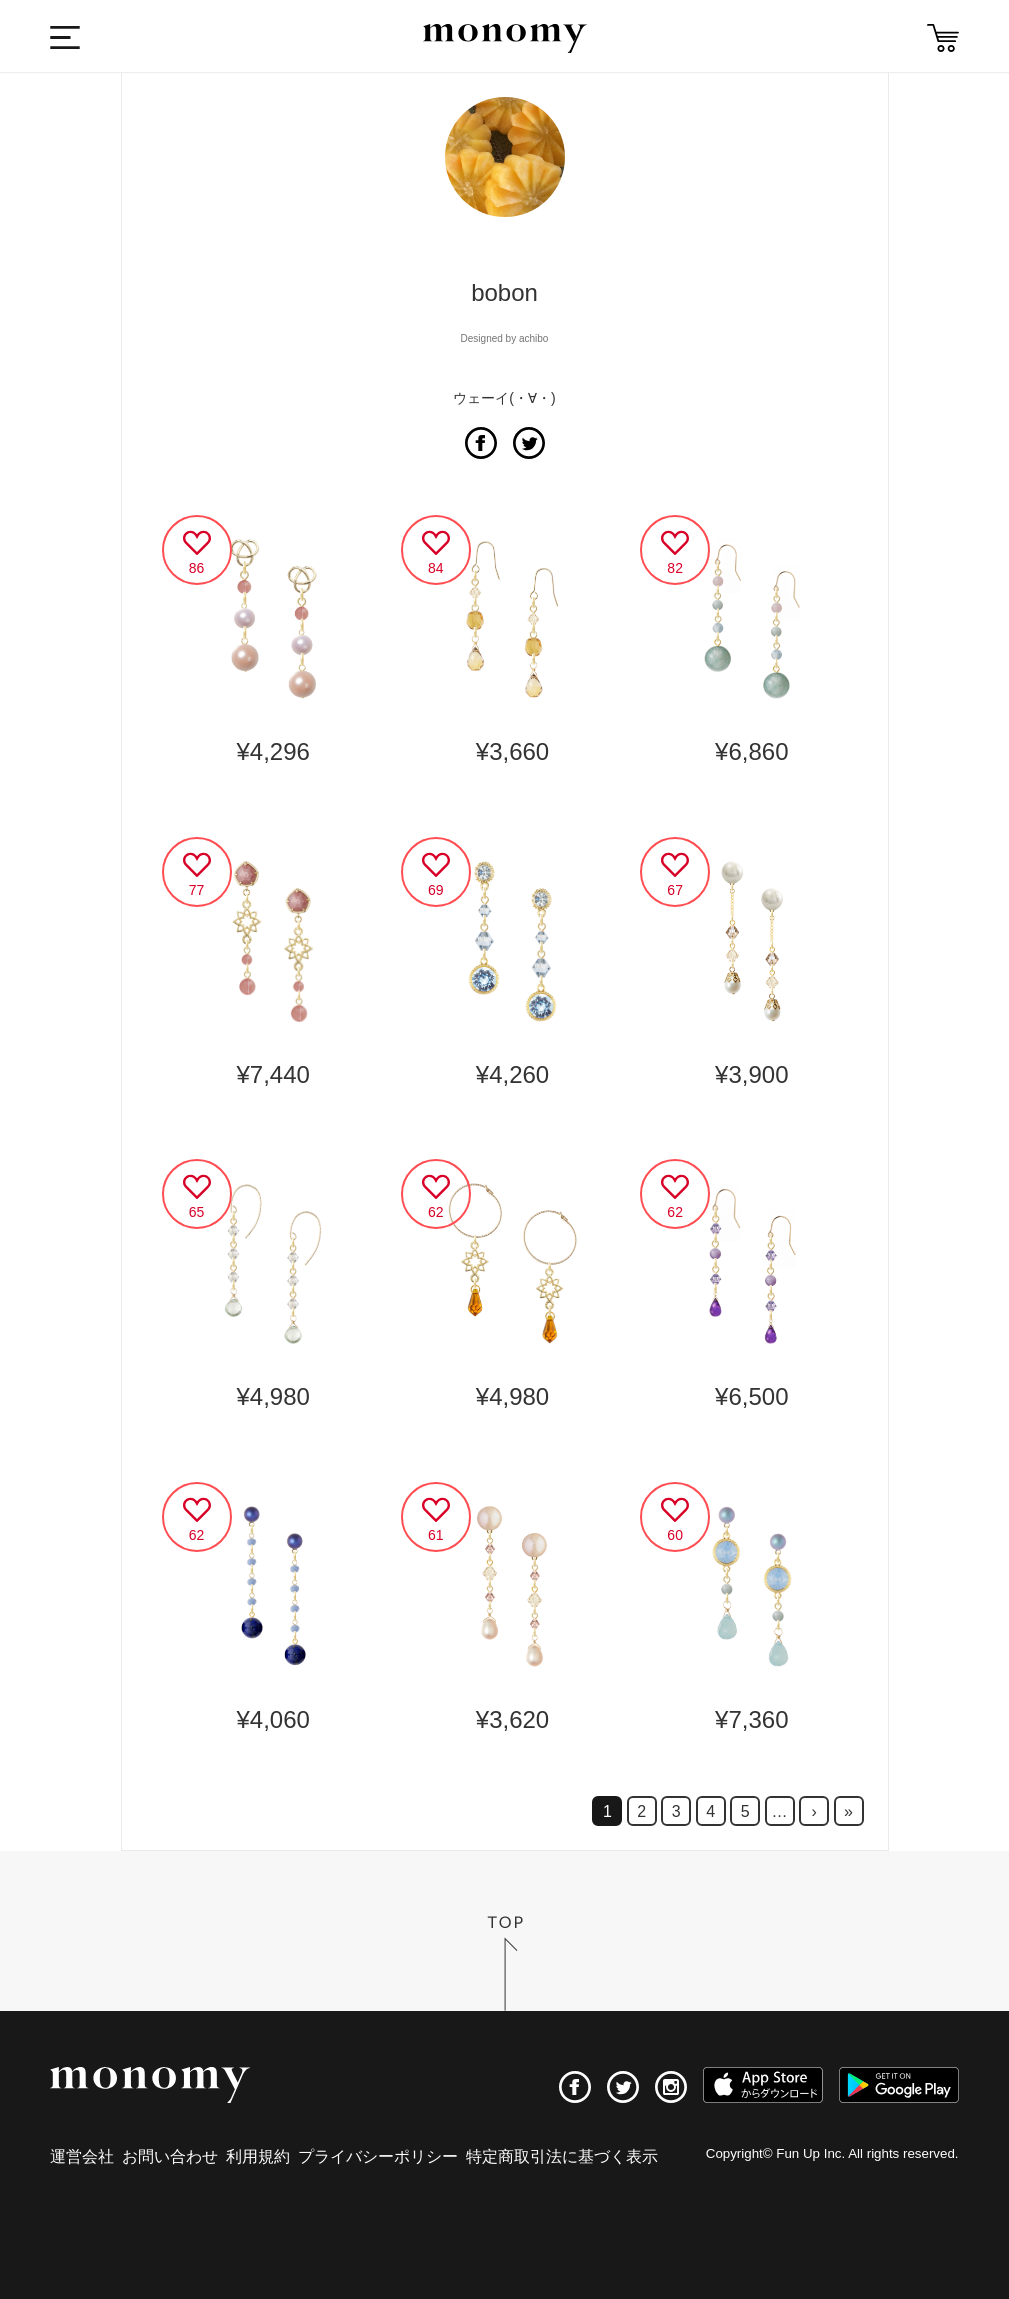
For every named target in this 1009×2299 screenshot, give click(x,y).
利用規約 (258, 2156)
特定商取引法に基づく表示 (562, 2156)
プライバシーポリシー (378, 2156)
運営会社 (82, 2156)
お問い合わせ (170, 2156)
